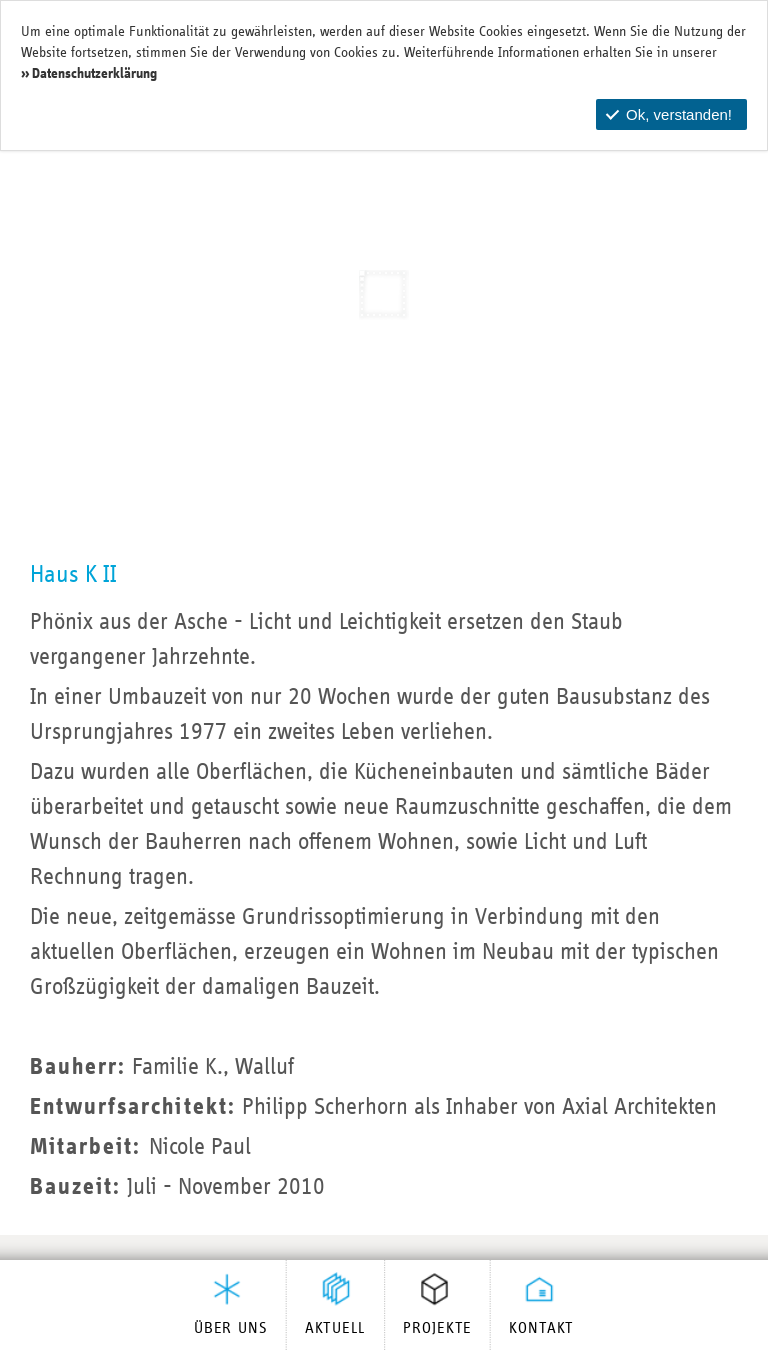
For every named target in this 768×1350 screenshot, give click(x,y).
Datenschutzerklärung (94, 73)
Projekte (437, 1329)
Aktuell (335, 1329)
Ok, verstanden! (669, 114)
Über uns (231, 1329)
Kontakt (541, 1329)
